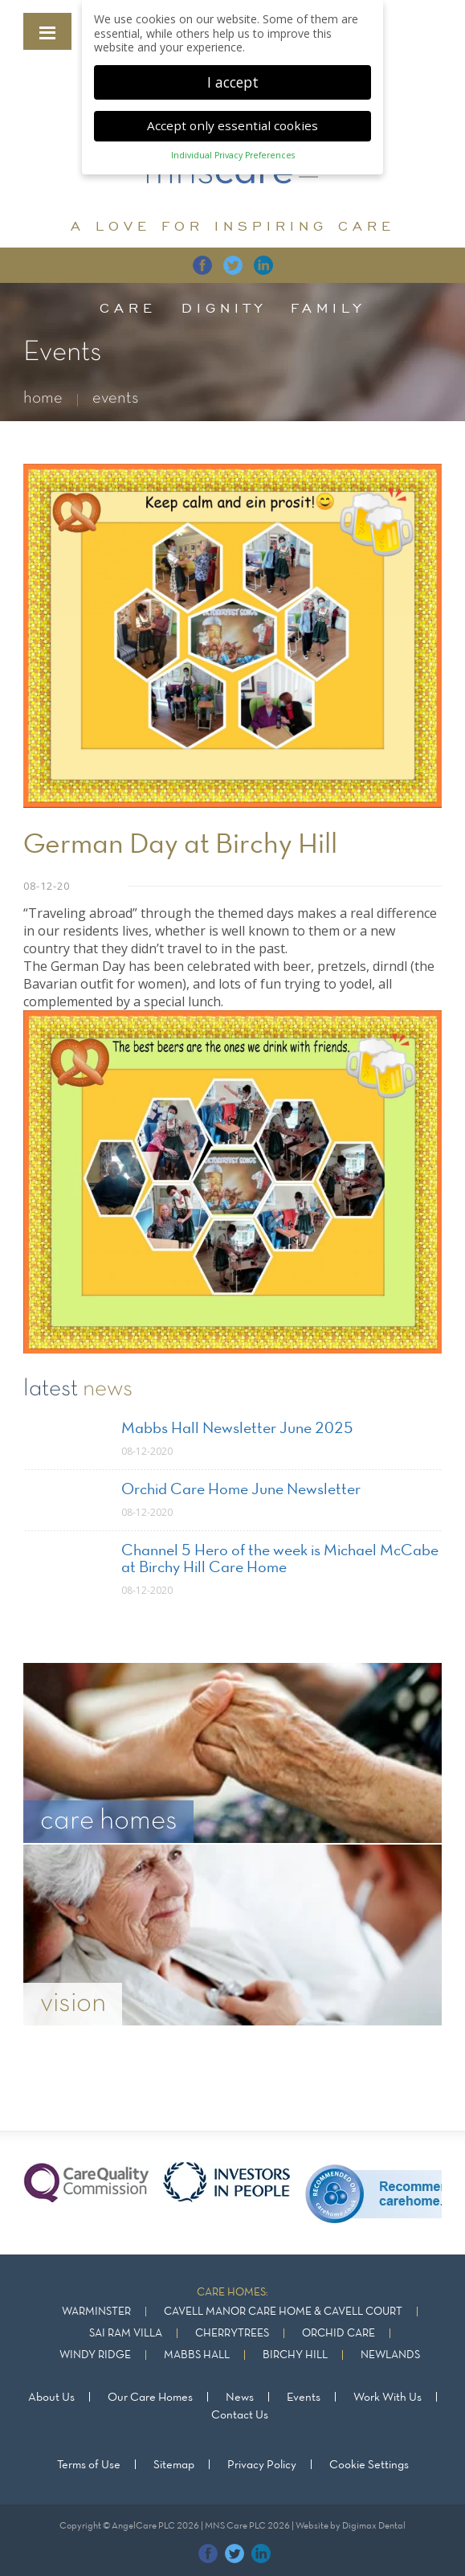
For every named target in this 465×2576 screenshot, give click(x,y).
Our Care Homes (150, 2397)
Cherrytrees (232, 2333)
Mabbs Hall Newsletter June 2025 (237, 1429)
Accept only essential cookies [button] (232, 122)
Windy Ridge (95, 2355)
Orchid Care (338, 2333)
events (115, 398)
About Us (51, 2397)
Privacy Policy (261, 2465)
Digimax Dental (374, 2526)
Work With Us (387, 2397)
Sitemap (173, 2465)
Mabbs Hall (197, 2355)
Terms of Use (88, 2465)
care (128, 308)
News (240, 2397)
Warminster (96, 2312)
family (328, 308)
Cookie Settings (369, 2465)
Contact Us (239, 2415)
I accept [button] (233, 78)
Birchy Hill (295, 2355)
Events (303, 2397)
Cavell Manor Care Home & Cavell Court (283, 2312)
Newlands (390, 2355)
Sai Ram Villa (125, 2333)
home (43, 398)
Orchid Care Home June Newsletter (241, 1490)
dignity (224, 308)
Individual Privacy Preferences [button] (233, 152)
